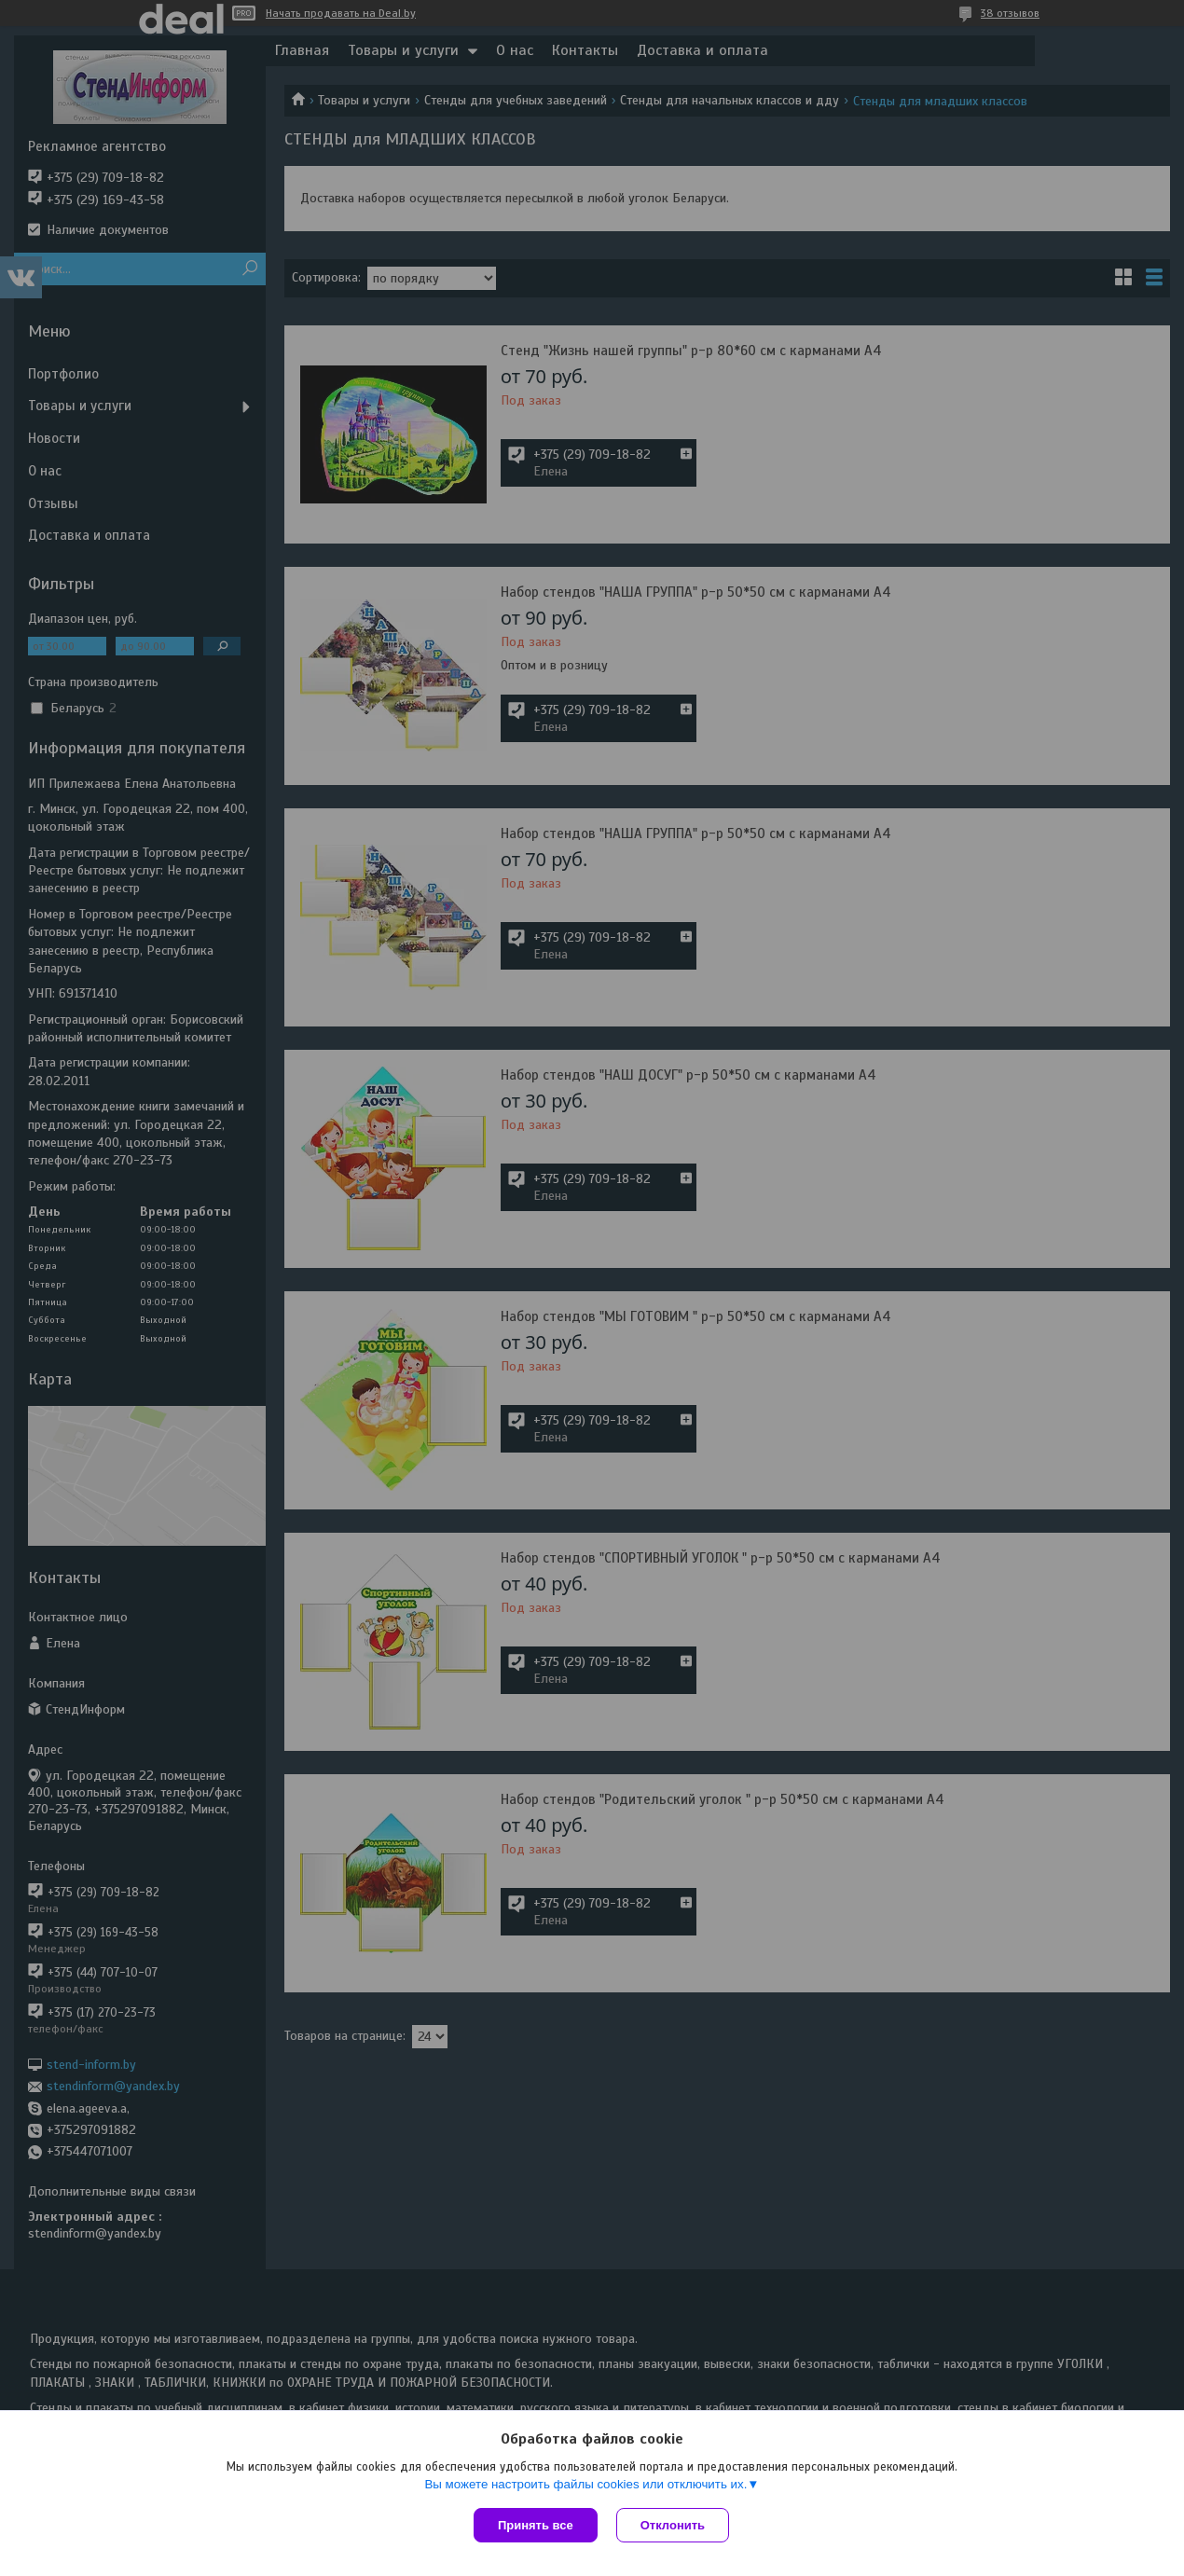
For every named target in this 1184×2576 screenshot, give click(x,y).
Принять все (535, 2525)
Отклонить (672, 2525)
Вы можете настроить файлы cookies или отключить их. (585, 2484)
